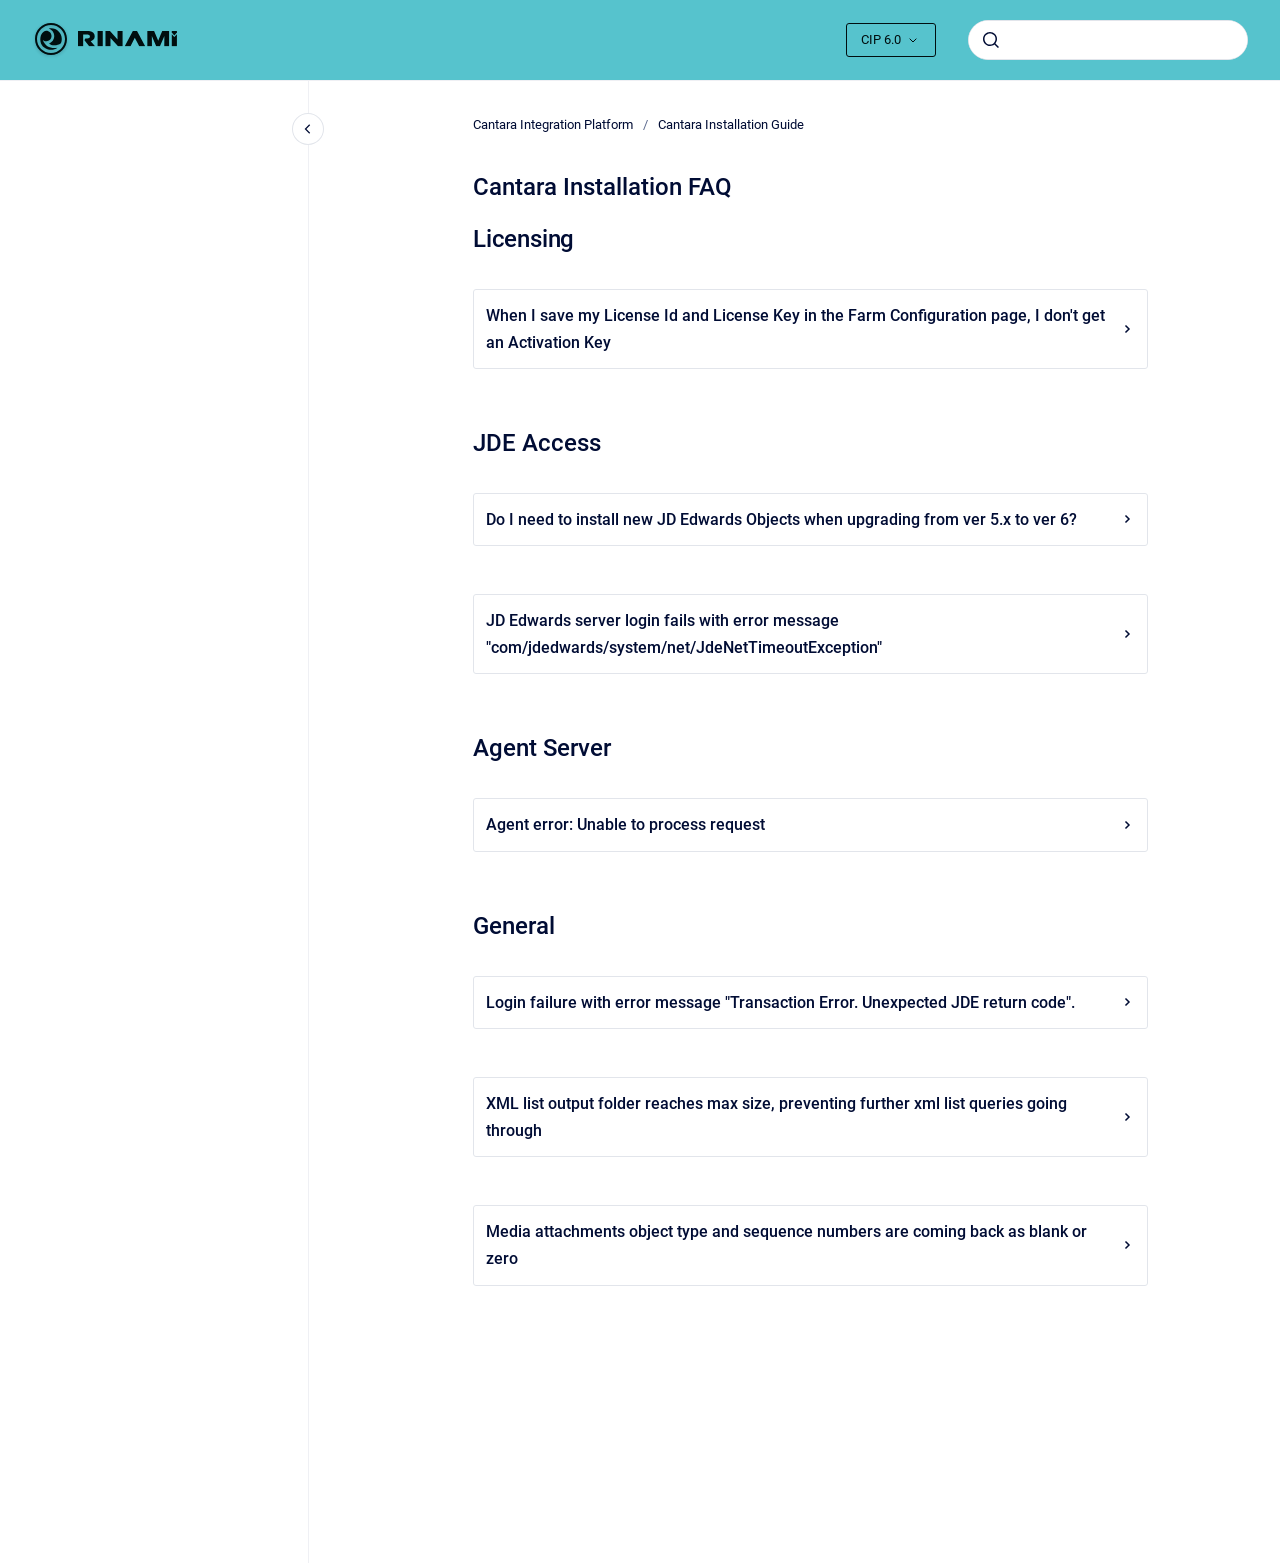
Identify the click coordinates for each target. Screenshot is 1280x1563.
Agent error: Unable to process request (810, 824)
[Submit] (991, 40)
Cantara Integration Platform (553, 124)
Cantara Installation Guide (731, 124)
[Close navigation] (308, 129)
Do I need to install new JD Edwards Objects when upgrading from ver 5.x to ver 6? (810, 519)
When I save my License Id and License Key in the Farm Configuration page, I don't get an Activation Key (810, 329)
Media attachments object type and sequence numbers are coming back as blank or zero (810, 1245)
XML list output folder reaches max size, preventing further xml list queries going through (810, 1117)
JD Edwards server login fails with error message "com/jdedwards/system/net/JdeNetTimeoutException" (810, 634)
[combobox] (1108, 40)
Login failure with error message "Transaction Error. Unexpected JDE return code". (810, 1002)
